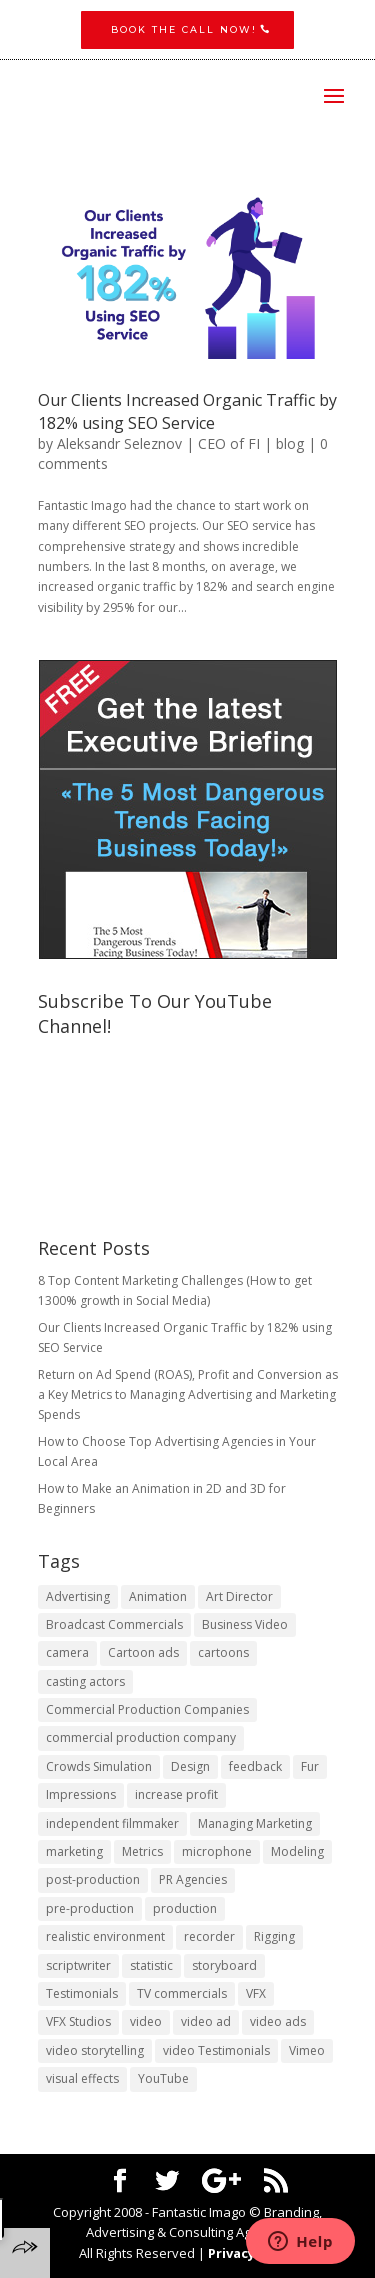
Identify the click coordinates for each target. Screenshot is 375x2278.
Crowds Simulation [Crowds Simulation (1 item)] (99, 1766)
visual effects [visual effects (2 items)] (82, 2078)
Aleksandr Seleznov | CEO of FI (158, 443)
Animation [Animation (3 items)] (158, 1596)
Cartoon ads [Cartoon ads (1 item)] (143, 1652)
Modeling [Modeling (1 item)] (297, 1851)
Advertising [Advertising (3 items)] (78, 1596)
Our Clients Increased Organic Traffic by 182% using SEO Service (187, 411)
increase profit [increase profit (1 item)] (176, 1794)
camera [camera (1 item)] (67, 1652)
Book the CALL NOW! (184, 29)
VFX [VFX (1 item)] (256, 1993)
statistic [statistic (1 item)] (151, 1965)
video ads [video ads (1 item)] (278, 2021)
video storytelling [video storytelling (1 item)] (95, 2050)
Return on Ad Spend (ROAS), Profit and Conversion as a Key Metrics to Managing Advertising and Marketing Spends (188, 1395)
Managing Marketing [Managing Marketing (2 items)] (255, 1823)
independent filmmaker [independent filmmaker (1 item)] (112, 1823)
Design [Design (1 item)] (190, 1766)
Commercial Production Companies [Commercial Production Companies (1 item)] (147, 1709)
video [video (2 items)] (146, 2021)
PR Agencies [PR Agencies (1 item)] (193, 1879)
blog (290, 443)
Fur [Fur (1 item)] (310, 1766)
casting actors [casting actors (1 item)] (85, 1681)
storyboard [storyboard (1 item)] (224, 1965)
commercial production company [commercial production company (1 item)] (141, 1737)
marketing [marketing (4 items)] (74, 1851)
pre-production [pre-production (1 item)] (90, 1908)
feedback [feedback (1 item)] (255, 1766)
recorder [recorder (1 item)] (209, 1936)
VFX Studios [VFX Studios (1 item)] (78, 2021)
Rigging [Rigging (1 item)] (274, 1936)
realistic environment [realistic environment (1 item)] (105, 1936)
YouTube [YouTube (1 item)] (163, 2078)
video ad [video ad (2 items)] (206, 2021)
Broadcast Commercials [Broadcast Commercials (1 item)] (114, 1624)
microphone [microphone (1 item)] (217, 1851)
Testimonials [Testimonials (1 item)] (82, 1993)
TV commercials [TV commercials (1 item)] (182, 1993)
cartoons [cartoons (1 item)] (223, 1652)
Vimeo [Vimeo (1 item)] (307, 2050)
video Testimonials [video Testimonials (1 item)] (216, 2050)
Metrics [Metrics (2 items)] (142, 1851)
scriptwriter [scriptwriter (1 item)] (78, 1965)
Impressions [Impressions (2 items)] (81, 1794)
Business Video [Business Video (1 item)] (245, 1624)
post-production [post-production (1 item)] (93, 1879)
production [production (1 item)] (185, 1908)
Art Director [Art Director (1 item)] (239, 1596)
